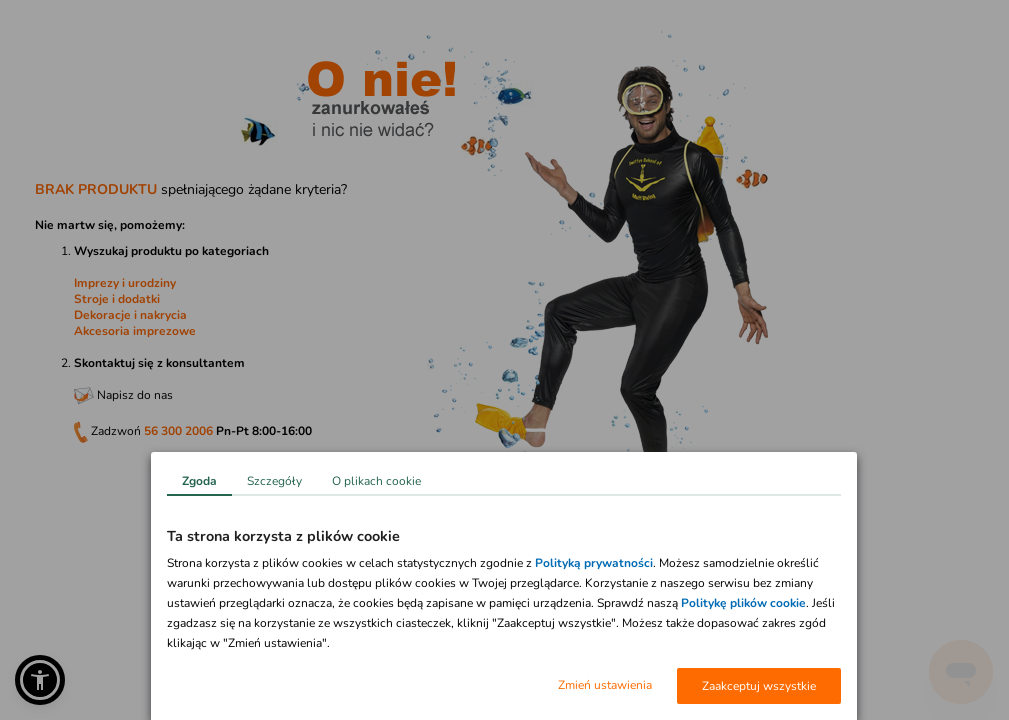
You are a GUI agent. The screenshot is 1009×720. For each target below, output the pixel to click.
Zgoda (199, 481)
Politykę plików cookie (743, 603)
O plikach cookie (376, 481)
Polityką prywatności (594, 563)
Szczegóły (274, 481)
